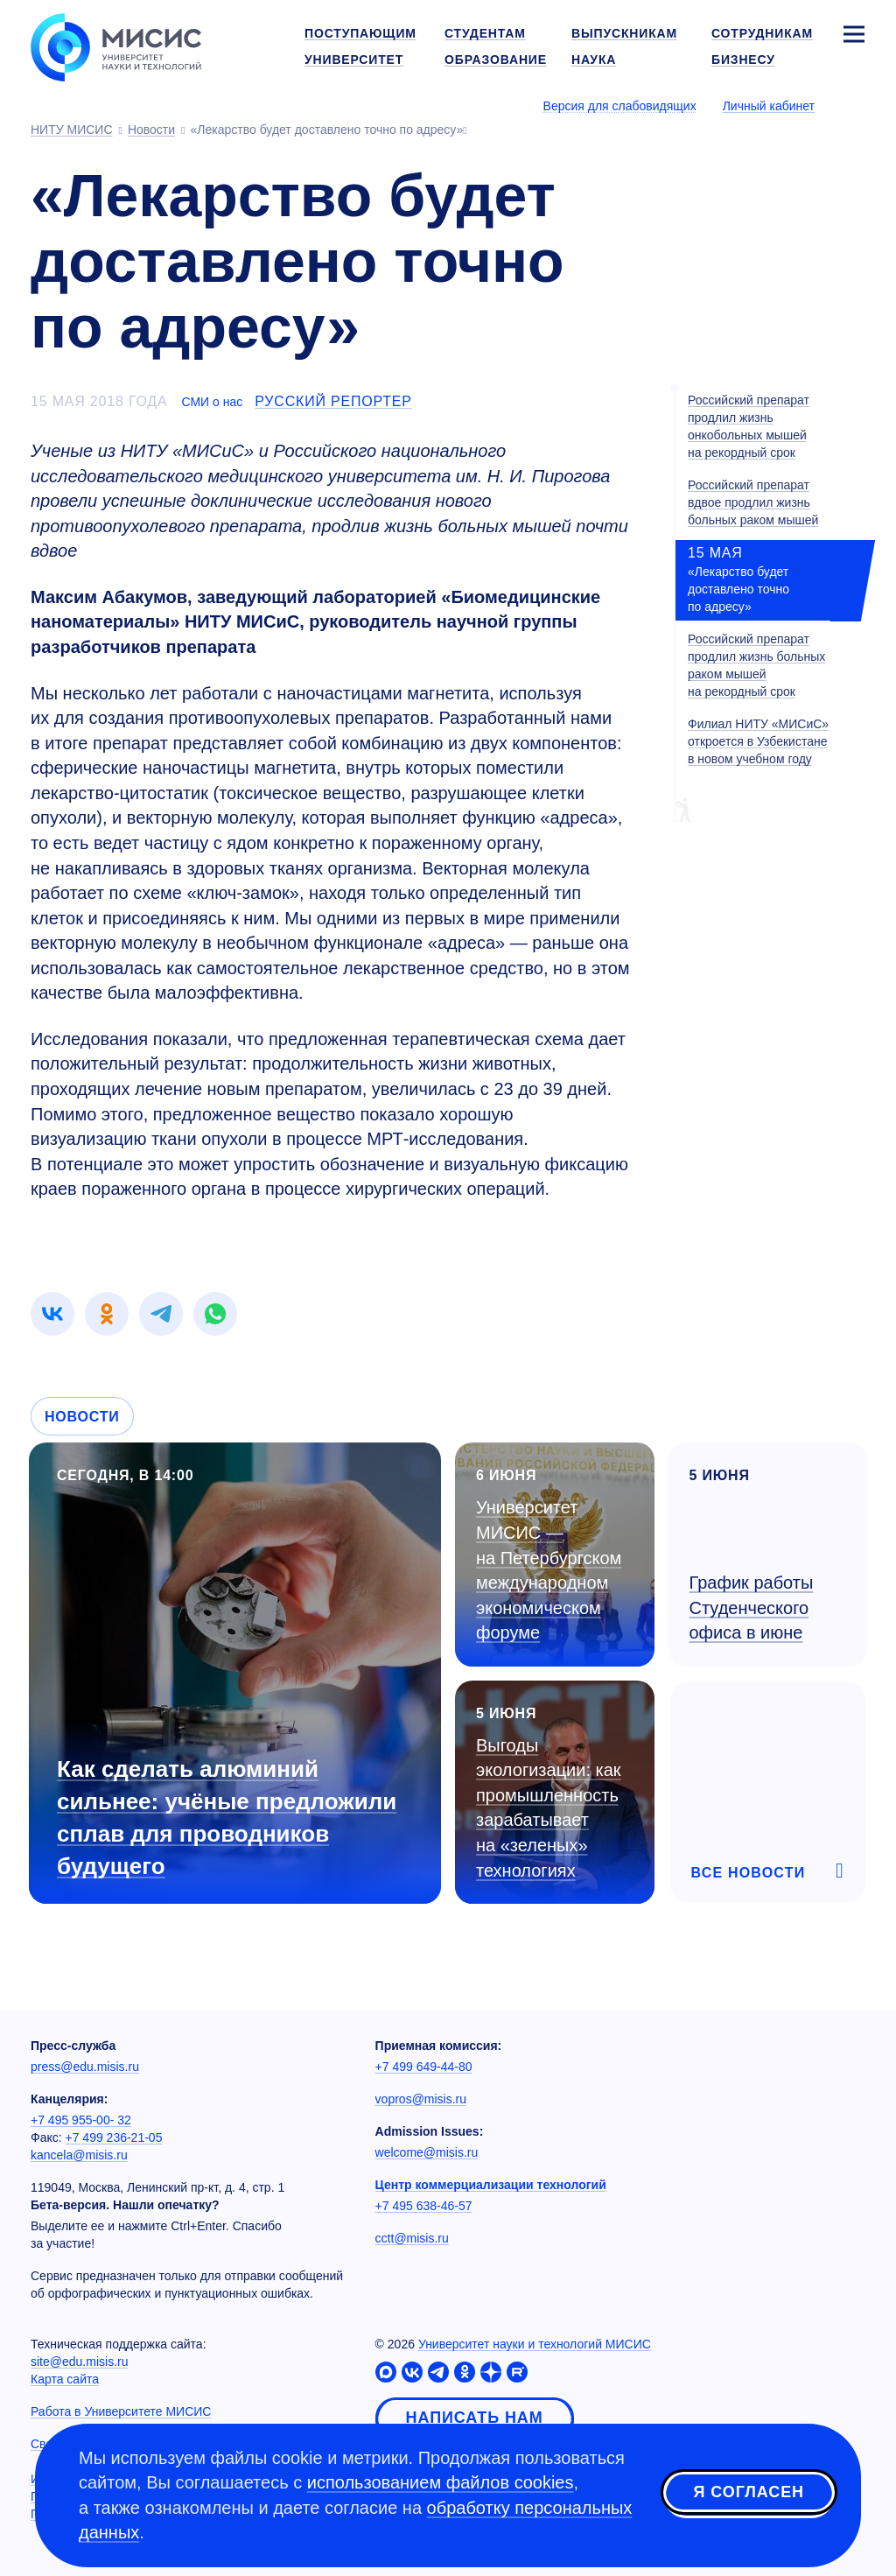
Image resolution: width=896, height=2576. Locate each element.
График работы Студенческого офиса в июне (752, 1607)
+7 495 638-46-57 (423, 2206)
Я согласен (749, 2492)
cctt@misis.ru (412, 2238)
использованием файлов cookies (440, 2482)
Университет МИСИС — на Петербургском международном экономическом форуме (548, 1570)
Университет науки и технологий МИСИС (534, 2344)
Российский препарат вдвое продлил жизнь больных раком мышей (753, 502)
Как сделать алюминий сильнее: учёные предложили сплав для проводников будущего (226, 1817)
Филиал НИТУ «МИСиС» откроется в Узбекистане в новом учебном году (758, 741)
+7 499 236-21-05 (114, 2137)
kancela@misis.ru (79, 2155)
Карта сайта (65, 2379)
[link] (52, 1314)
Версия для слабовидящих (619, 106)
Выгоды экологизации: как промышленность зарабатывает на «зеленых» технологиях (548, 1808)
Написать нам (474, 2417)
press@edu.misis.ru (85, 2067)
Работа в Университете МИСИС (121, 2411)
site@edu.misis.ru (79, 2362)
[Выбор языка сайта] (853, 105)
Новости (82, 1416)
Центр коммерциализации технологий (490, 2185)
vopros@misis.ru (420, 2099)
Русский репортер (333, 401)
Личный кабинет (769, 106)
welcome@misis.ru (427, 2152)
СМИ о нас (211, 402)
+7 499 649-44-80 (423, 2067)
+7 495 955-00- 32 (81, 2120)
